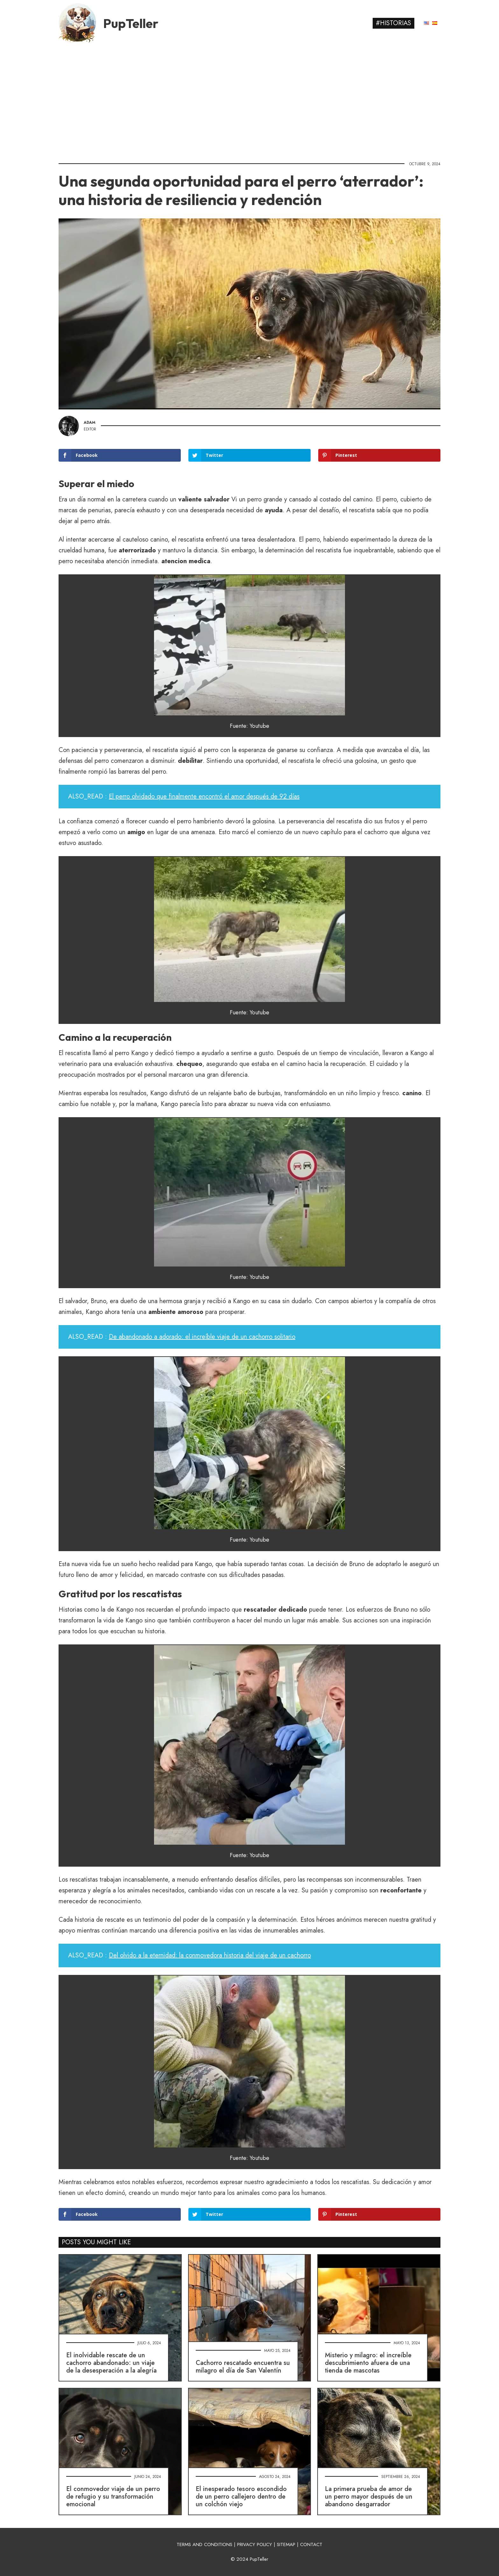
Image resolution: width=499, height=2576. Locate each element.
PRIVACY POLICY (254, 2544)
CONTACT (311, 2544)
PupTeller (130, 23)
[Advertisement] (249, 100)
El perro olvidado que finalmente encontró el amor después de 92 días (204, 796)
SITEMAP (286, 2544)
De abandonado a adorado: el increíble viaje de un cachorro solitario (202, 1336)
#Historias (393, 23)
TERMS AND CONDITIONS (204, 2544)
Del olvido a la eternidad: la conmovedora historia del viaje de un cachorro (210, 1955)
